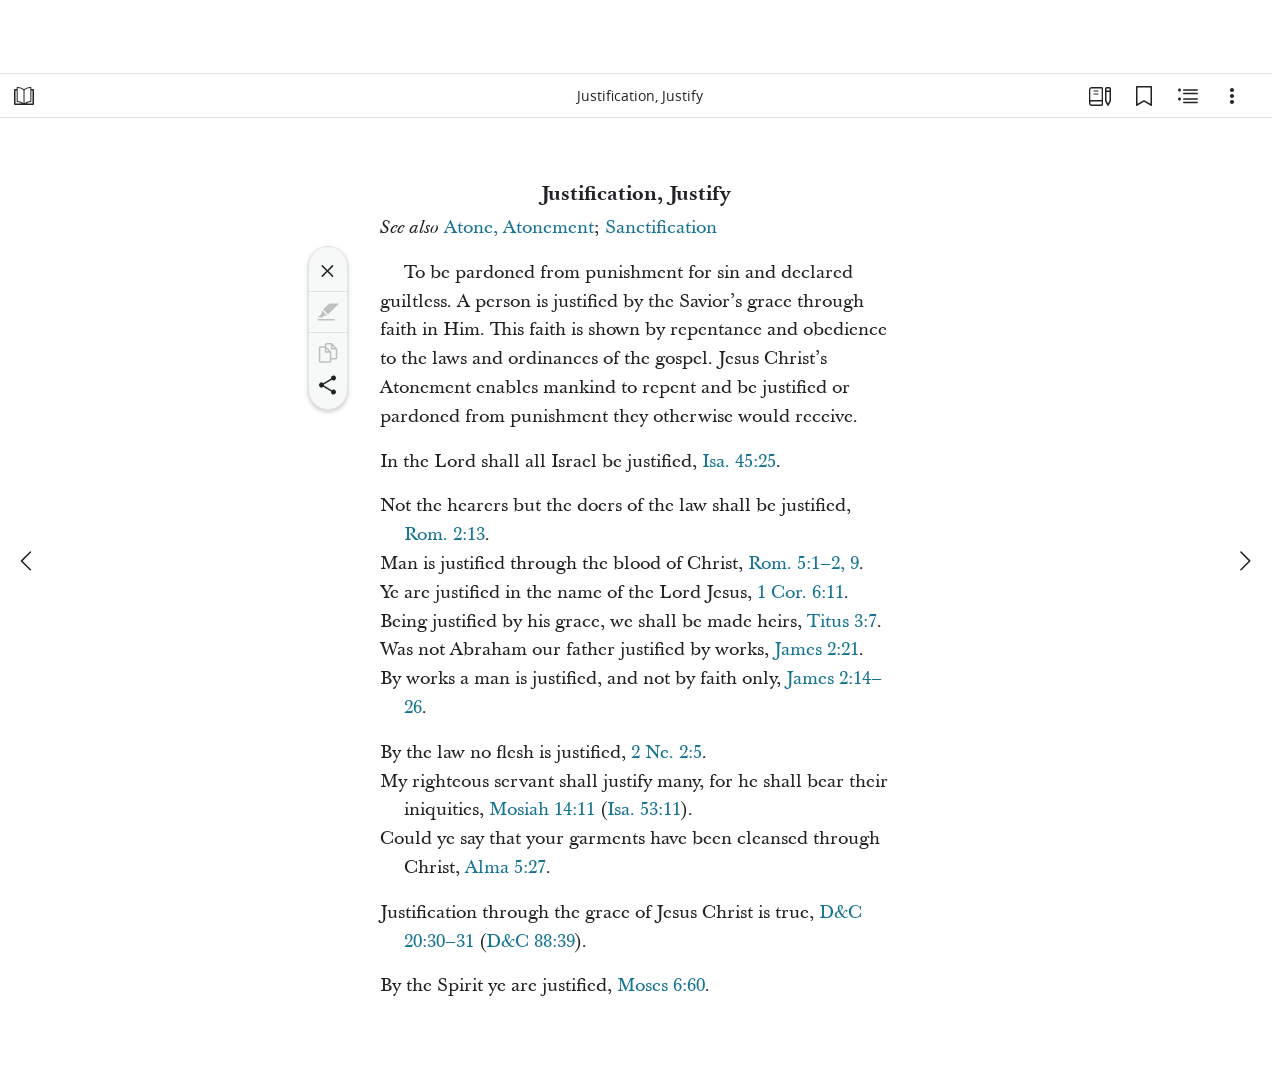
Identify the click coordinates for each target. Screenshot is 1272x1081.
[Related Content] (1188, 96)
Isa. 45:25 (739, 461)
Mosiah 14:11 (542, 809)
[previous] (28, 561)
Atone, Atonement (519, 227)
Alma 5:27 (505, 867)
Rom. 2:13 (444, 534)
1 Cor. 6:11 (800, 592)
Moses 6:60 (661, 985)
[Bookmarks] (1144, 96)
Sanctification (661, 227)
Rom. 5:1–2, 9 (803, 563)
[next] (1244, 561)
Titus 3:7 (842, 621)
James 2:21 (816, 649)
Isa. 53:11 (644, 809)
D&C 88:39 (530, 941)
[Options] (1232, 96)
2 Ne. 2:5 (666, 752)
